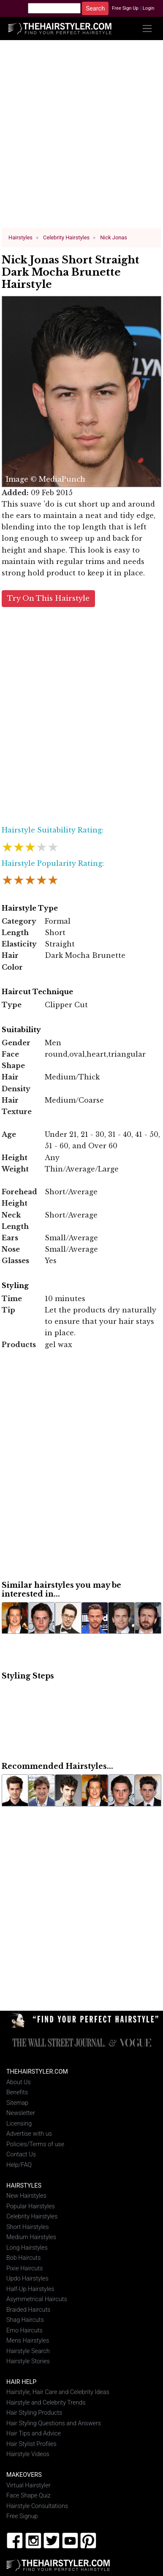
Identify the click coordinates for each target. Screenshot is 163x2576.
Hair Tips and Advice (33, 2433)
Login (149, 8)
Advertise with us (29, 2133)
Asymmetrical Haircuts (36, 2299)
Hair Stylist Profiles (31, 2444)
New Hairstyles (26, 2195)
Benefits (17, 2092)
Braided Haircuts (28, 2309)
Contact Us (21, 2154)
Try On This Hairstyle (48, 598)
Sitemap (17, 2103)
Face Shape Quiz (28, 2495)
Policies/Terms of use (35, 2144)
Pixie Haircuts (24, 2268)
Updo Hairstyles (27, 2278)
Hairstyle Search (28, 2350)
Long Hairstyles (27, 2247)
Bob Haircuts (23, 2257)
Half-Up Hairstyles (30, 2288)
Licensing (19, 2123)
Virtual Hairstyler (28, 2485)
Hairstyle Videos (27, 2454)
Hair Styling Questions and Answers (53, 2423)
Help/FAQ (19, 2164)
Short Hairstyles (27, 2226)
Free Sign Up (125, 8)
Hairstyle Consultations (37, 2505)
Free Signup (22, 2516)
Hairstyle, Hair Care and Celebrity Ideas (57, 2392)
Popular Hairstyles (30, 2206)
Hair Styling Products (34, 2412)
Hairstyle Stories (28, 2361)
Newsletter (20, 2113)
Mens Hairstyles (27, 2340)
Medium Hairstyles (31, 2237)
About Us (18, 2082)
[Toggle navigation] (147, 28)
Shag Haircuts (25, 2320)
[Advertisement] (82, 137)
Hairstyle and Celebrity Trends (46, 2402)
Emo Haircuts (24, 2330)
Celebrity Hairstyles (31, 2216)
